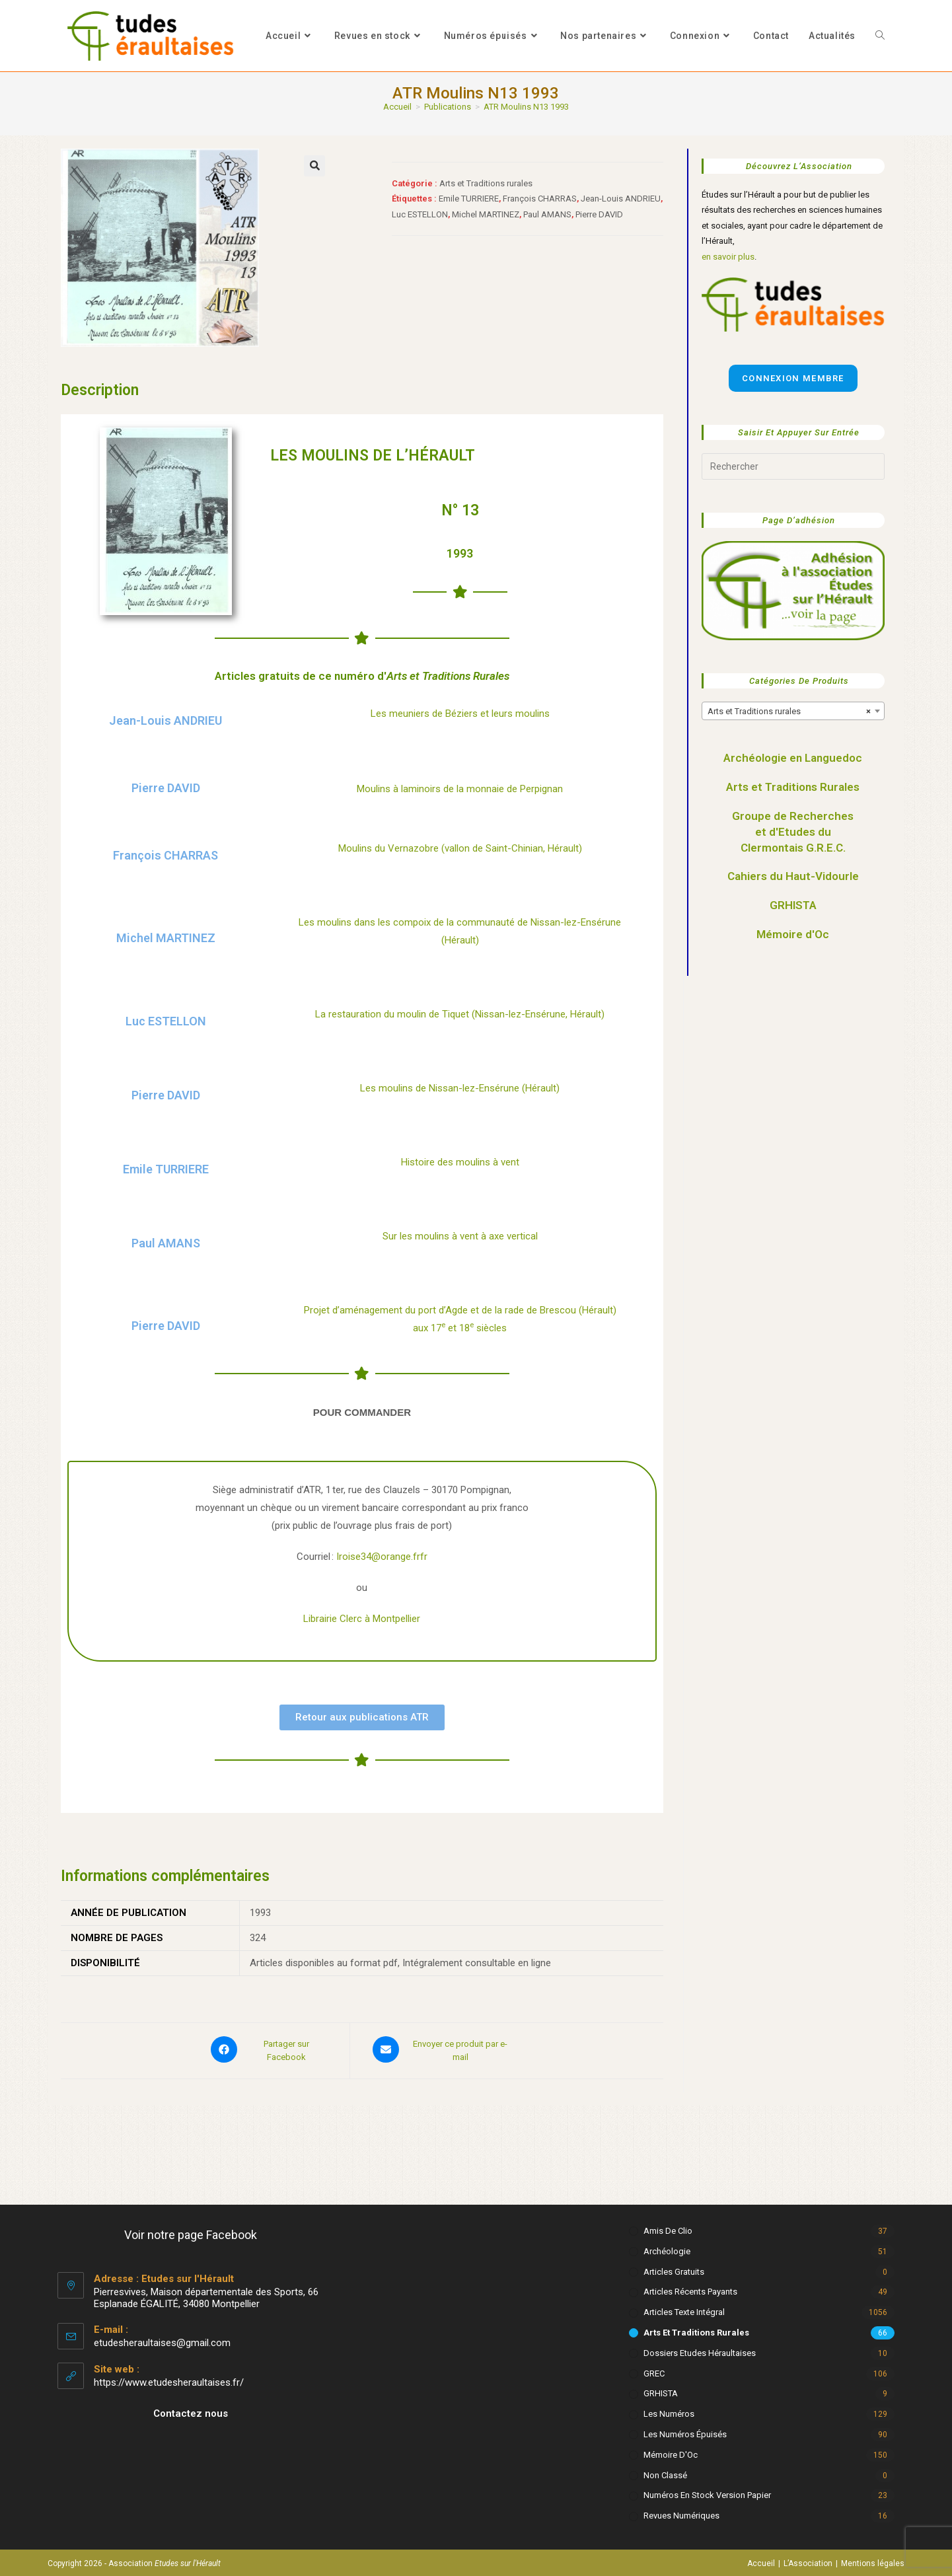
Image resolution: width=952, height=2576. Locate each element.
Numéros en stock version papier (707, 2492)
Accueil (761, 2560)
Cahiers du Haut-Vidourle (793, 876)
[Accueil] (397, 107)
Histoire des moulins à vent (460, 1162)
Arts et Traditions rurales (485, 183)
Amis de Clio (667, 2228)
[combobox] (793, 711)
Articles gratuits (673, 2268)
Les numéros (668, 2411)
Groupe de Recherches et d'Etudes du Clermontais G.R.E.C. (793, 831)
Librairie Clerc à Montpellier (361, 1619)
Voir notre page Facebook (190, 2232)
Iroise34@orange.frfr (381, 1557)
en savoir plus (728, 257)
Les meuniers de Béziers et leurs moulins (460, 713)
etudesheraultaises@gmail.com (162, 2340)
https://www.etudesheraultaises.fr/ (169, 2380)
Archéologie (666, 2249)
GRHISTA (793, 905)
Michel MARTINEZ (485, 214)
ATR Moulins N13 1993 (526, 107)
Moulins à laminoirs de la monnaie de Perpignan (460, 789)
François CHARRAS (540, 198)
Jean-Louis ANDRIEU (621, 198)
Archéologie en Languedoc (792, 757)
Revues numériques (681, 2513)
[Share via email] (442, 2049)
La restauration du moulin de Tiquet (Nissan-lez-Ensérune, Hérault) (459, 1014)
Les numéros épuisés (685, 2432)
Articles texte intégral (684, 2309)
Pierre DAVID (599, 214)
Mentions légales (872, 2560)
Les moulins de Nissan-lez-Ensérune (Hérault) (460, 1088)
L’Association (808, 2560)
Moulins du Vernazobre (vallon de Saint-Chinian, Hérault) (460, 848)
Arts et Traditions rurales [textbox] (789, 711)
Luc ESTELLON (420, 214)
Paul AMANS (547, 214)
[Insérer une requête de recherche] (793, 466)
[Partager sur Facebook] (269, 2049)
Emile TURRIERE (469, 198)
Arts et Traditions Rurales (793, 786)
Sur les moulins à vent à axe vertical (460, 1236)
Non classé (665, 2472)
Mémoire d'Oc (792, 934)
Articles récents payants (690, 2289)
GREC (654, 2370)
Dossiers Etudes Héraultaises (699, 2350)
